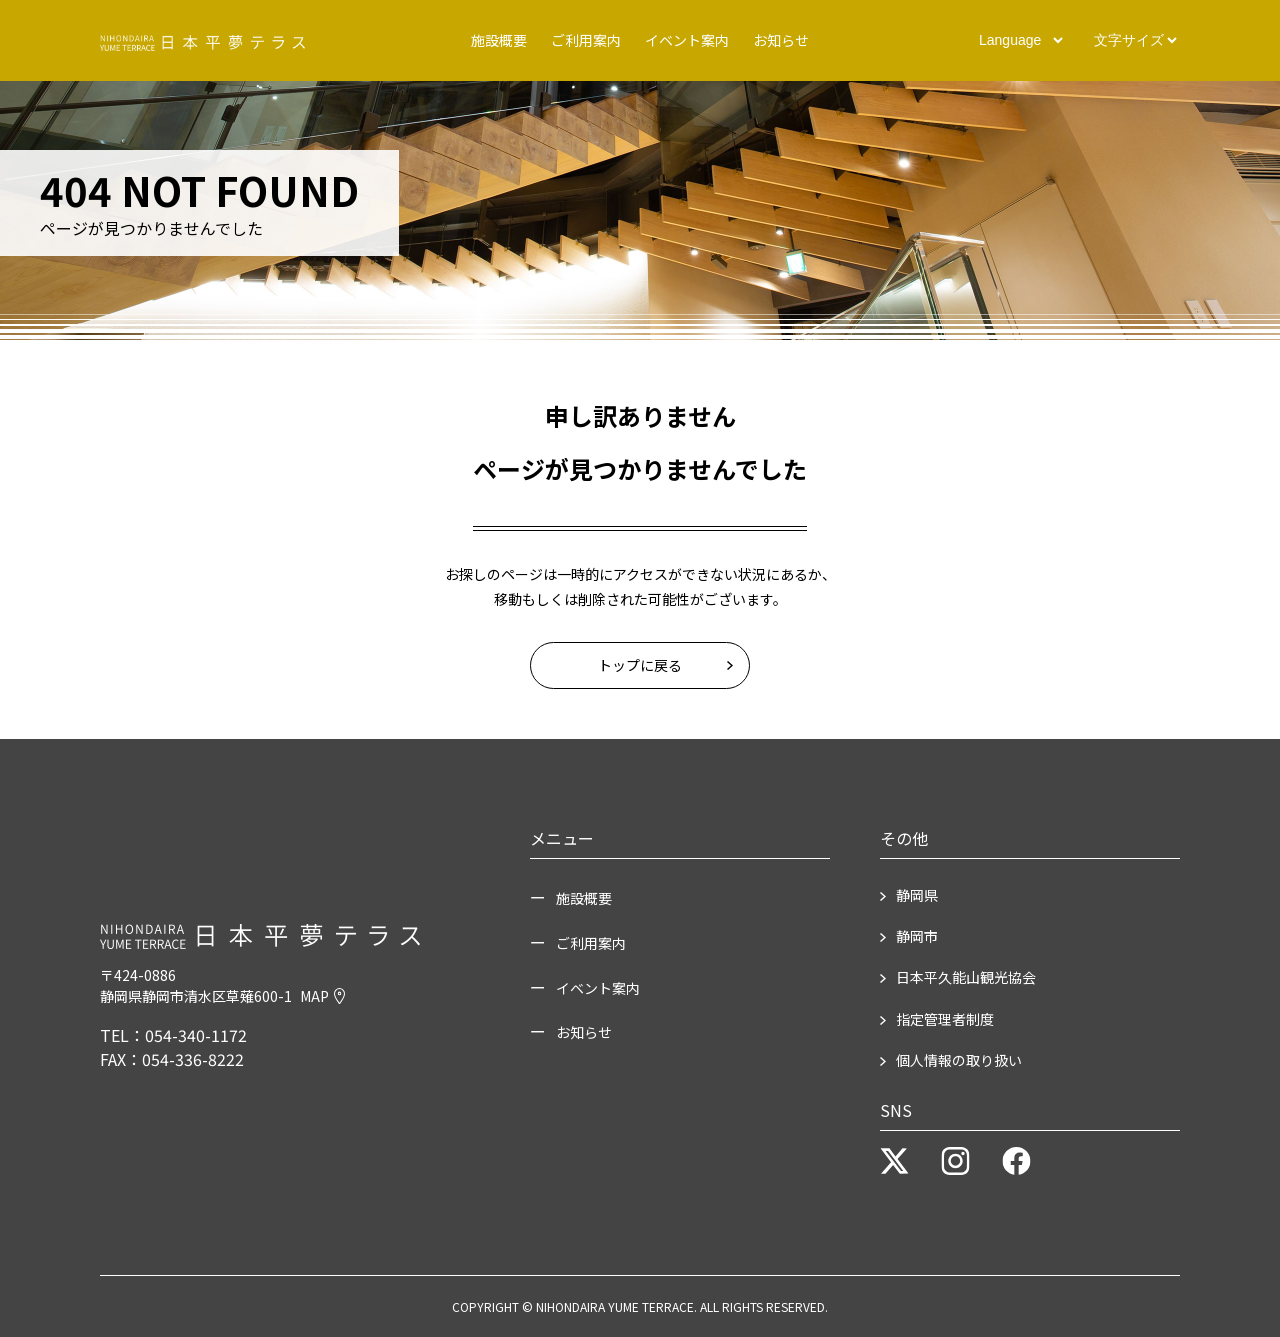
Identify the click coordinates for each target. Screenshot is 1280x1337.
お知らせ (781, 39)
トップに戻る (640, 665)
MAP (322, 996)
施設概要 (499, 39)
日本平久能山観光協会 (966, 977)
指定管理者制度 (945, 1019)
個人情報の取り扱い (959, 1060)
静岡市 (917, 936)
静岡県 (917, 895)
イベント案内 (687, 39)
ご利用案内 (586, 39)
